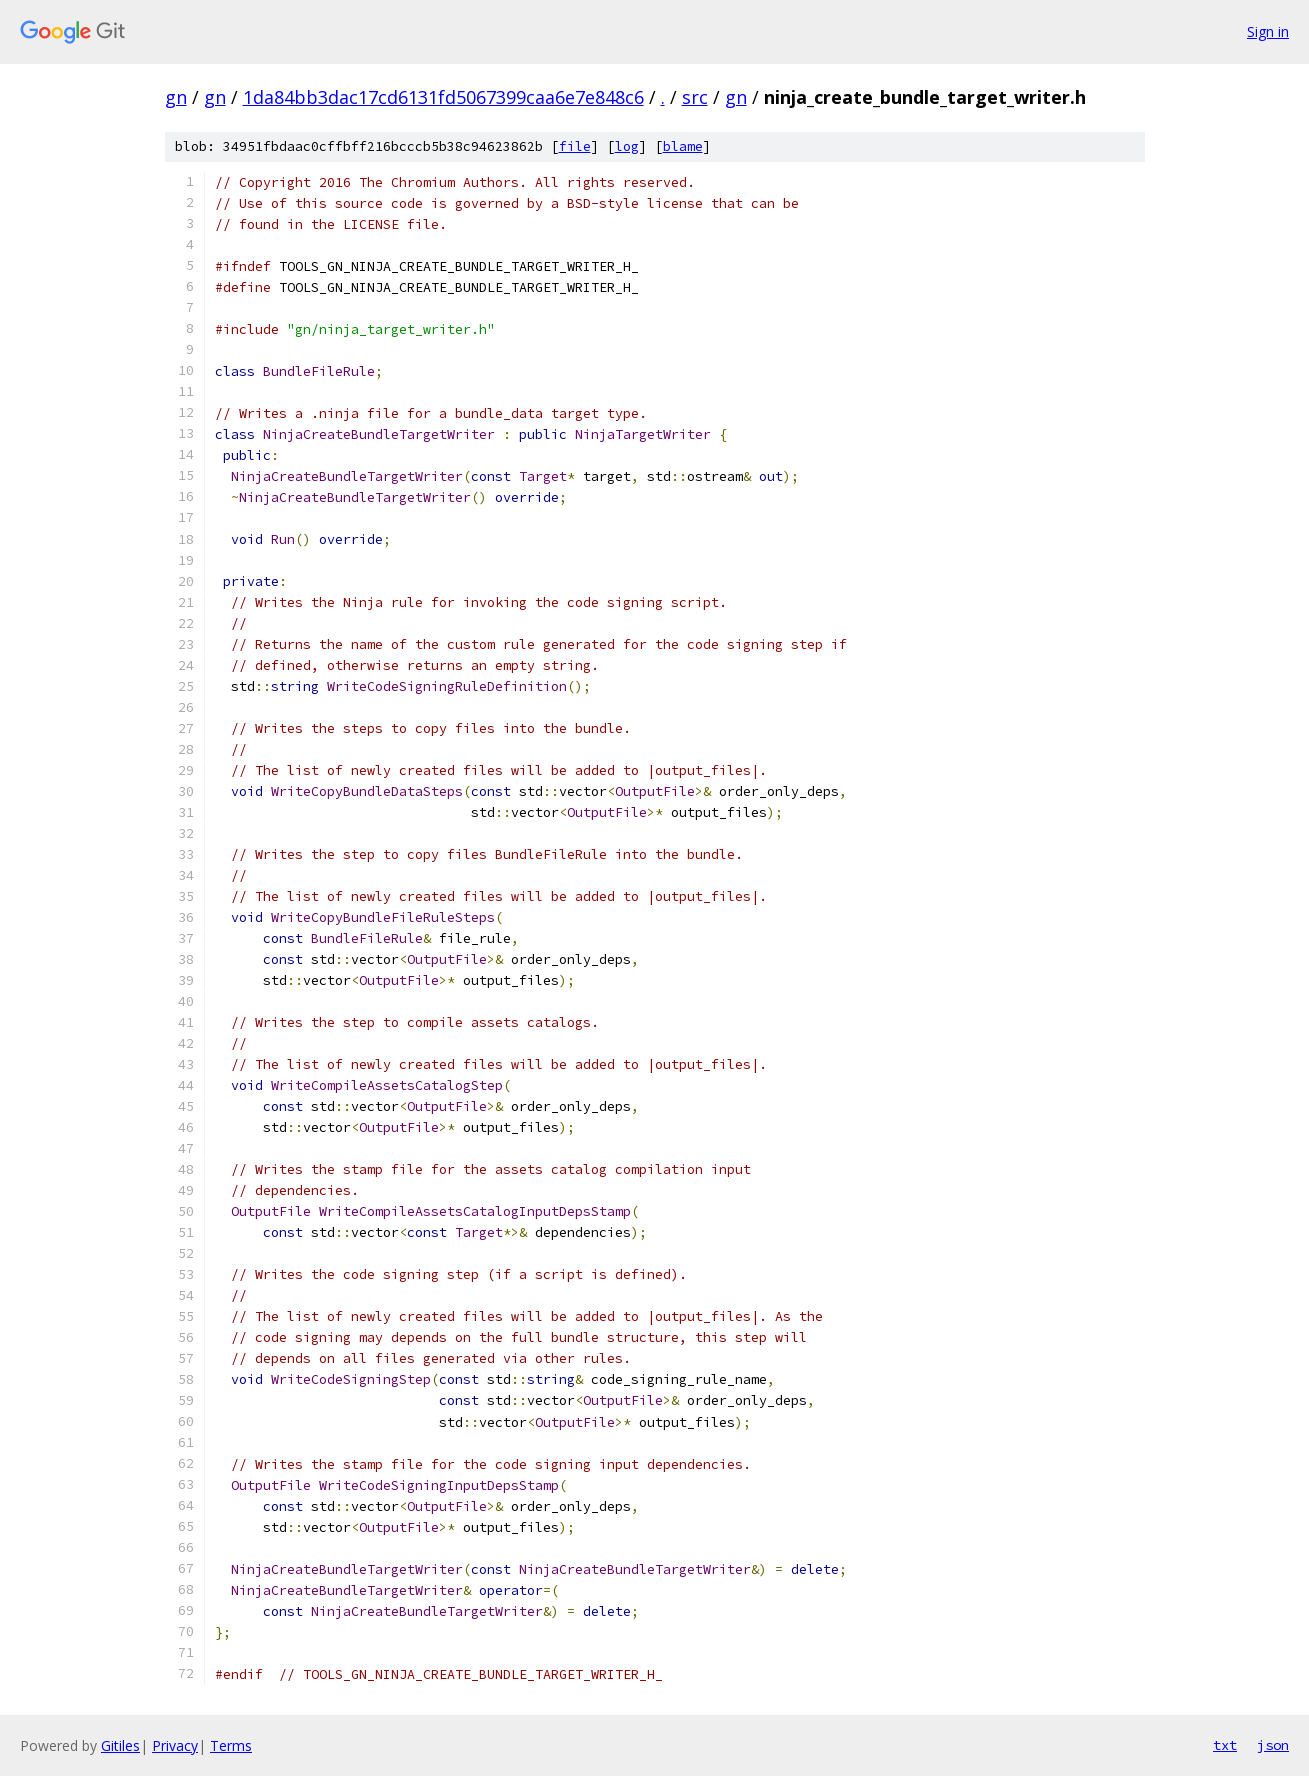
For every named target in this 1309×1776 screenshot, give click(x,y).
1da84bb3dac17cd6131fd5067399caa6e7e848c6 (443, 97)
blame (683, 146)
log (627, 146)
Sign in (1268, 31)
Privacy (175, 1745)
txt (1225, 1745)
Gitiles (120, 1745)
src (695, 97)
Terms (231, 1745)
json (1273, 1745)
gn (176, 97)
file (575, 146)
